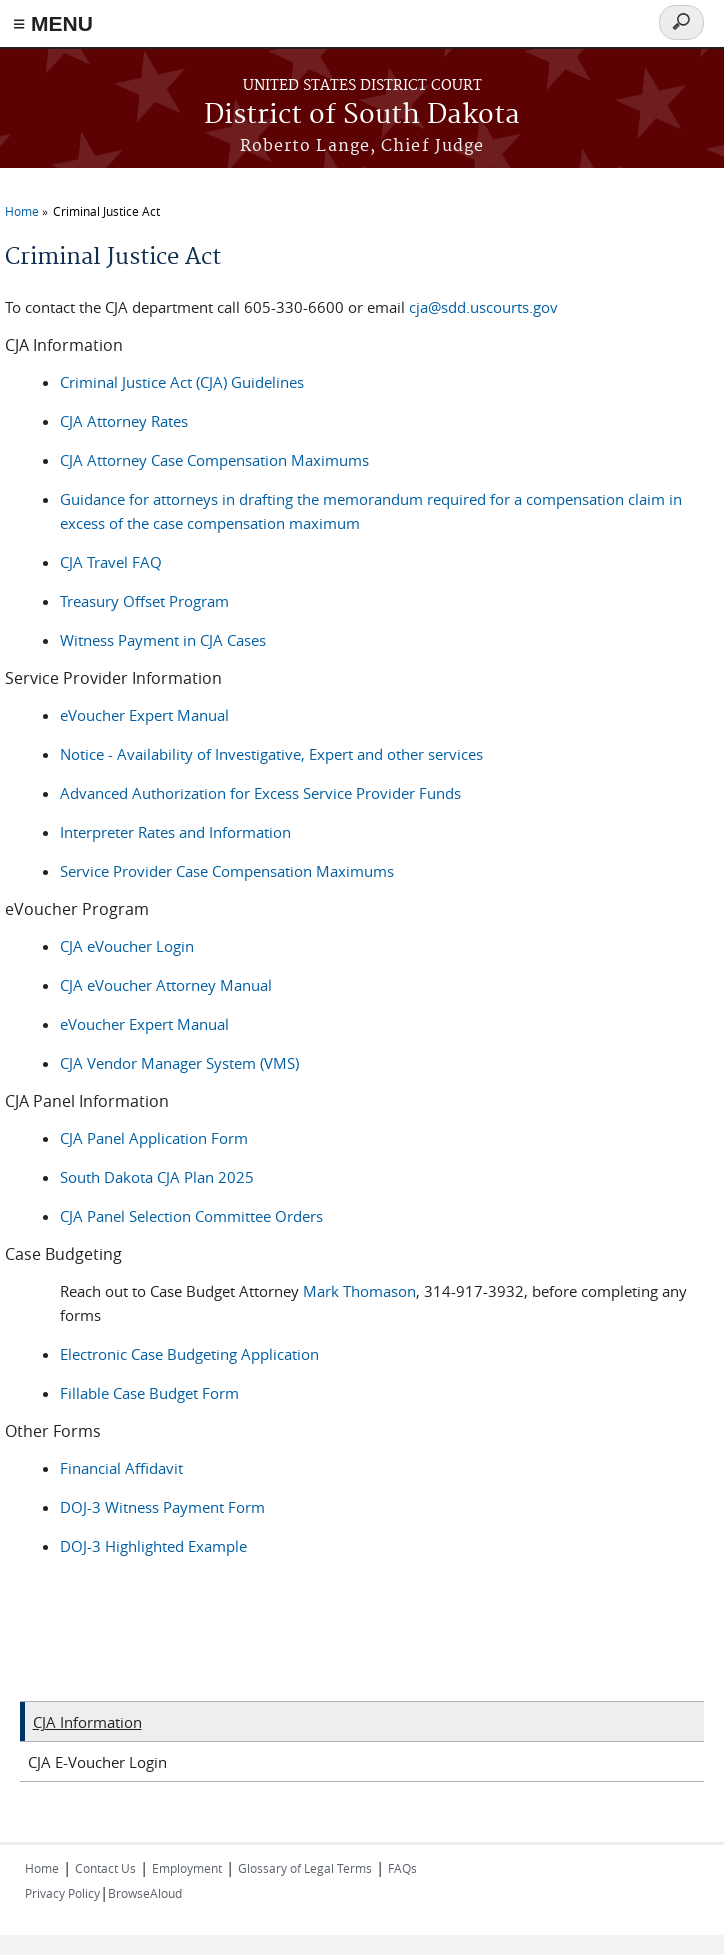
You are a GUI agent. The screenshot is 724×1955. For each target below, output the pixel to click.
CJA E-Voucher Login (97, 1762)
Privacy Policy (62, 1893)
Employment (187, 1868)
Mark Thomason (359, 1291)
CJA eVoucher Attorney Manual (166, 985)
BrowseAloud (145, 1893)
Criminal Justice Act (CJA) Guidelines (182, 382)
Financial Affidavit (121, 1468)
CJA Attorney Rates (124, 421)
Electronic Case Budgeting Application (189, 1354)
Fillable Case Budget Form (149, 1393)
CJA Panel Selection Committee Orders (191, 1216)
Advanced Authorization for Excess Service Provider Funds (260, 793)
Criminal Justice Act (106, 211)
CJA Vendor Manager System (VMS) (179, 1063)
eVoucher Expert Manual (144, 715)
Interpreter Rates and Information (175, 832)
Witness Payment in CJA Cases (163, 640)
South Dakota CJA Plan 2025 (157, 1177)
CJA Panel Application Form (154, 1138)
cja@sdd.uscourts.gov (483, 307)
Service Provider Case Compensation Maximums (227, 871)
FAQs (402, 1868)
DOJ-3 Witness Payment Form (162, 1507)
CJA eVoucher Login (127, 946)
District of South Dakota (362, 115)
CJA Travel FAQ (111, 562)
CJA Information (87, 1722)
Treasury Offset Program (144, 601)
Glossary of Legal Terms (305, 1868)
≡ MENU (53, 23)
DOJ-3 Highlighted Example (153, 1546)
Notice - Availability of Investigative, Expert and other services (271, 754)
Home (22, 211)
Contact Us (105, 1868)
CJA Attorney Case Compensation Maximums (214, 460)
